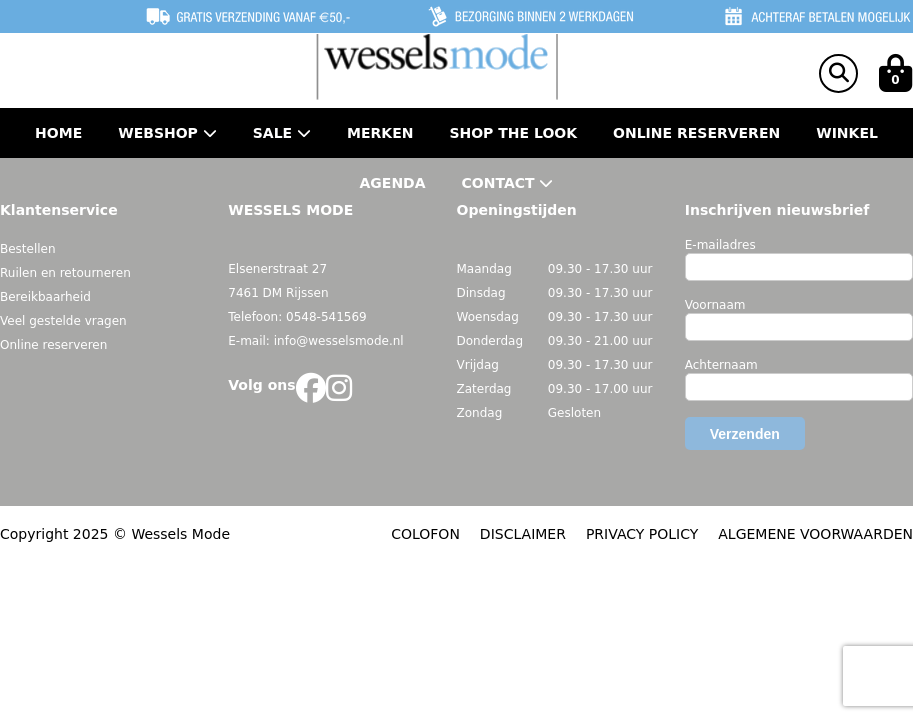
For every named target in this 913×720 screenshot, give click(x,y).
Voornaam (715, 305)
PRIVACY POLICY (642, 534)
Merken (380, 133)
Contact (508, 183)
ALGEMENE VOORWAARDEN (815, 534)
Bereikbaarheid (45, 297)
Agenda (393, 183)
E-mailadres (720, 245)
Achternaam (721, 365)
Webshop (167, 133)
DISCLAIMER (523, 534)
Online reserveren (53, 345)
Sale (282, 133)
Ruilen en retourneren (65, 273)
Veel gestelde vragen (63, 321)
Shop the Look (513, 133)
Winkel (847, 133)
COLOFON (425, 534)
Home (58, 133)
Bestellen (28, 249)
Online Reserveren (696, 133)
